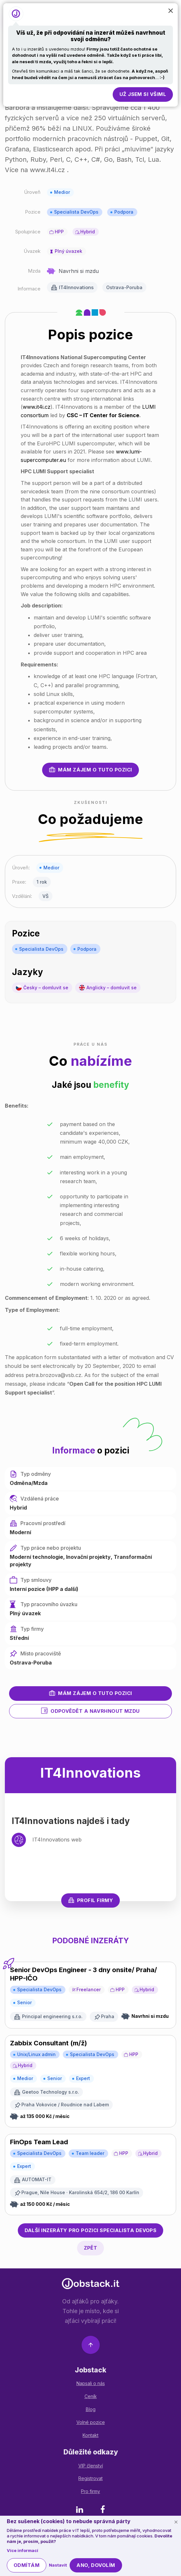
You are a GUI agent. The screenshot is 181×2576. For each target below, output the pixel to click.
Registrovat (90, 2478)
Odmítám (27, 2565)
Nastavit (58, 2565)
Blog (91, 2409)
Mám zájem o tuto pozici (90, 769)
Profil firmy (90, 1900)
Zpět (90, 2248)
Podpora (123, 212)
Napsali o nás (90, 2383)
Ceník (91, 2396)
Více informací (22, 2550)
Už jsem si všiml (142, 94)
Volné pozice (90, 2422)
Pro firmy (90, 2491)
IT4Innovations (76, 287)
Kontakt (90, 2435)
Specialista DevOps (76, 212)
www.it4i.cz (37, 407)
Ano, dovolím (95, 2565)
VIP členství (90, 2465)
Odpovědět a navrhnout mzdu (90, 1711)
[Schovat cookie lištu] (176, 2522)
